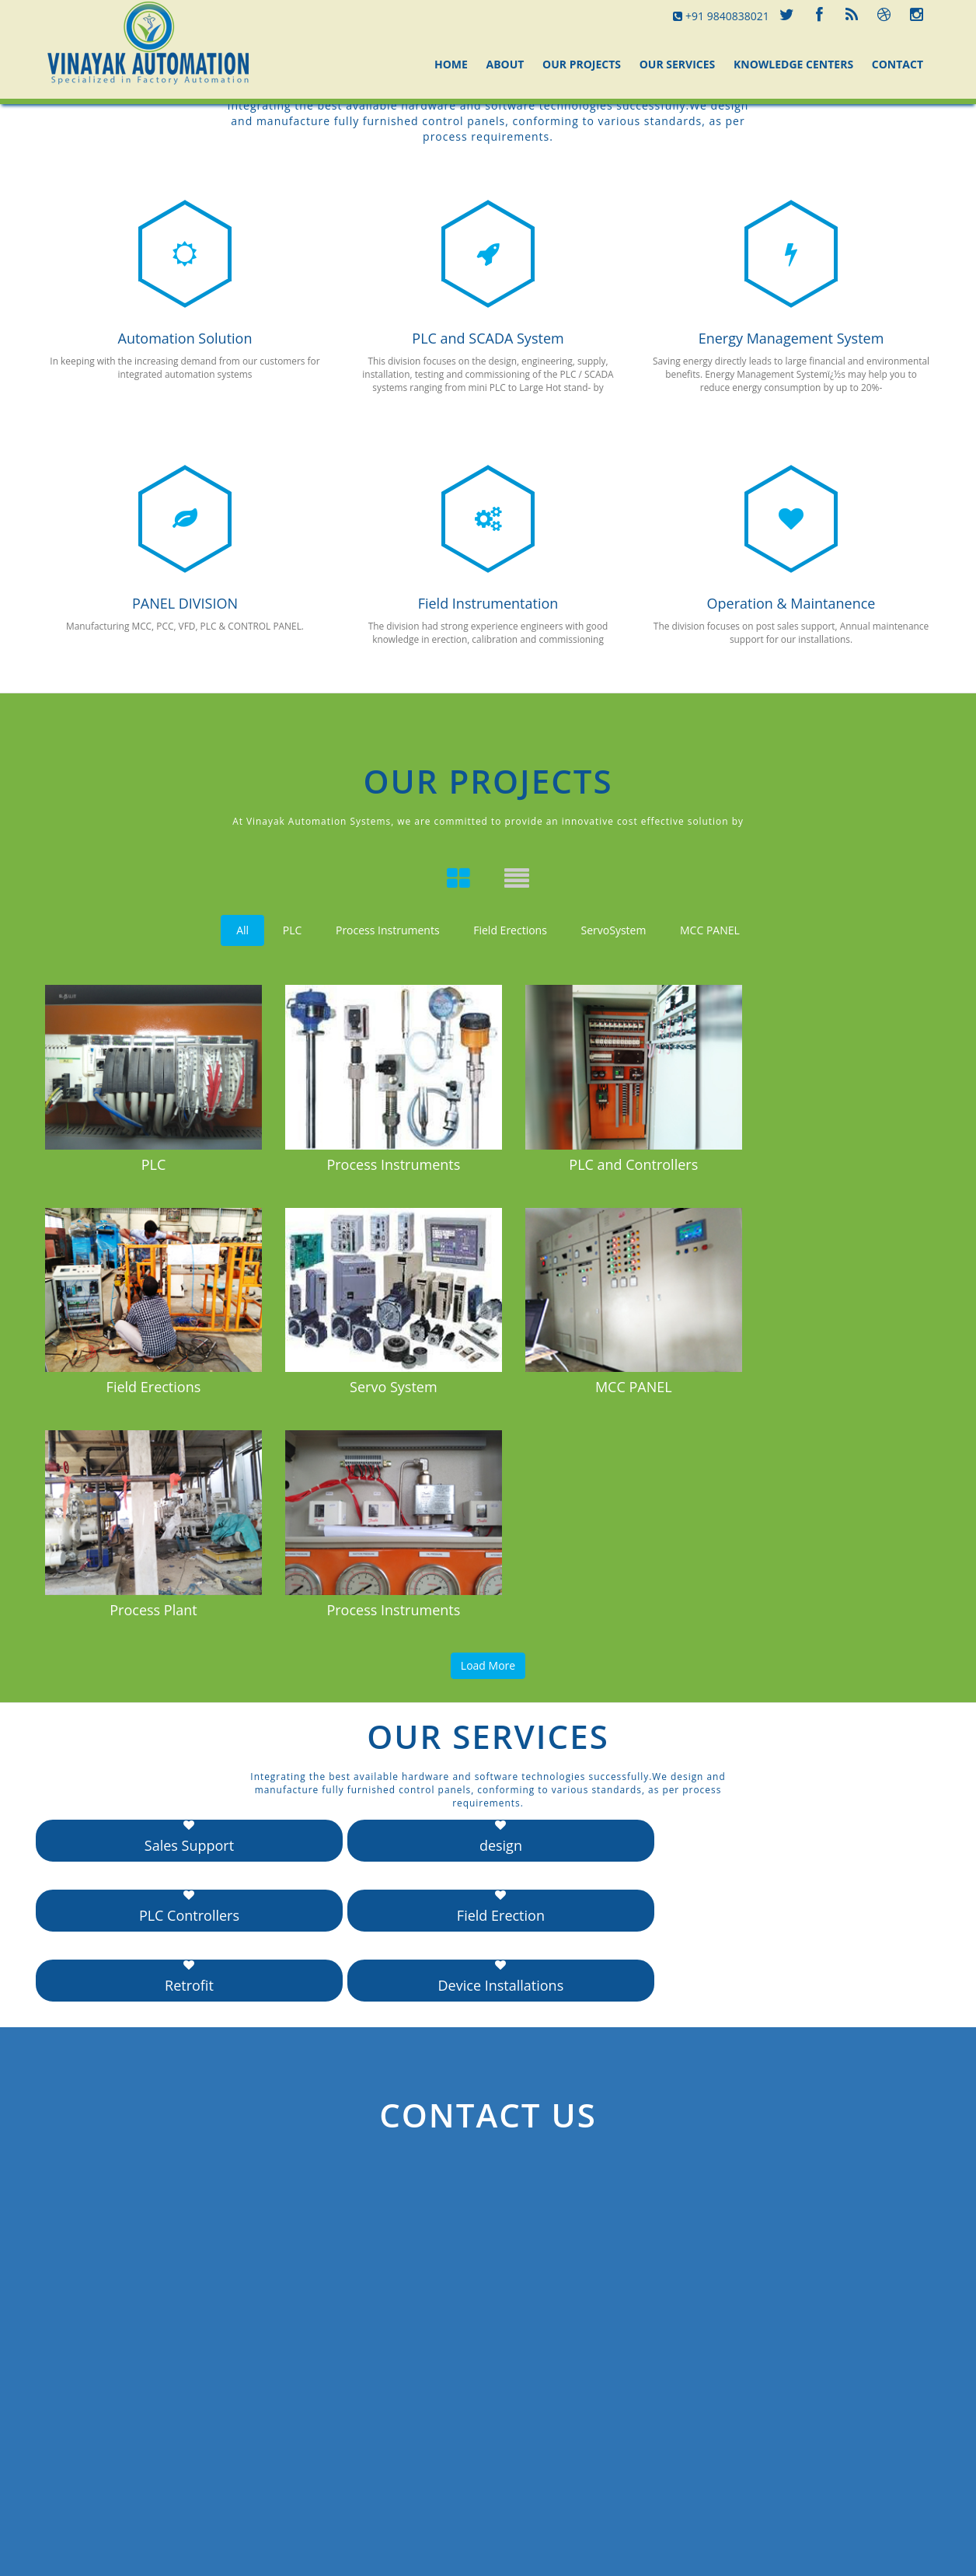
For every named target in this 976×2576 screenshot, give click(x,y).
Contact (897, 64)
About (505, 64)
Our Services (678, 64)
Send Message (91, 2461)
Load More (488, 1423)
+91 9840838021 (721, 16)
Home (451, 64)
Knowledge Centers (793, 64)
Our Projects (581, 64)
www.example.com (794, 2455)
